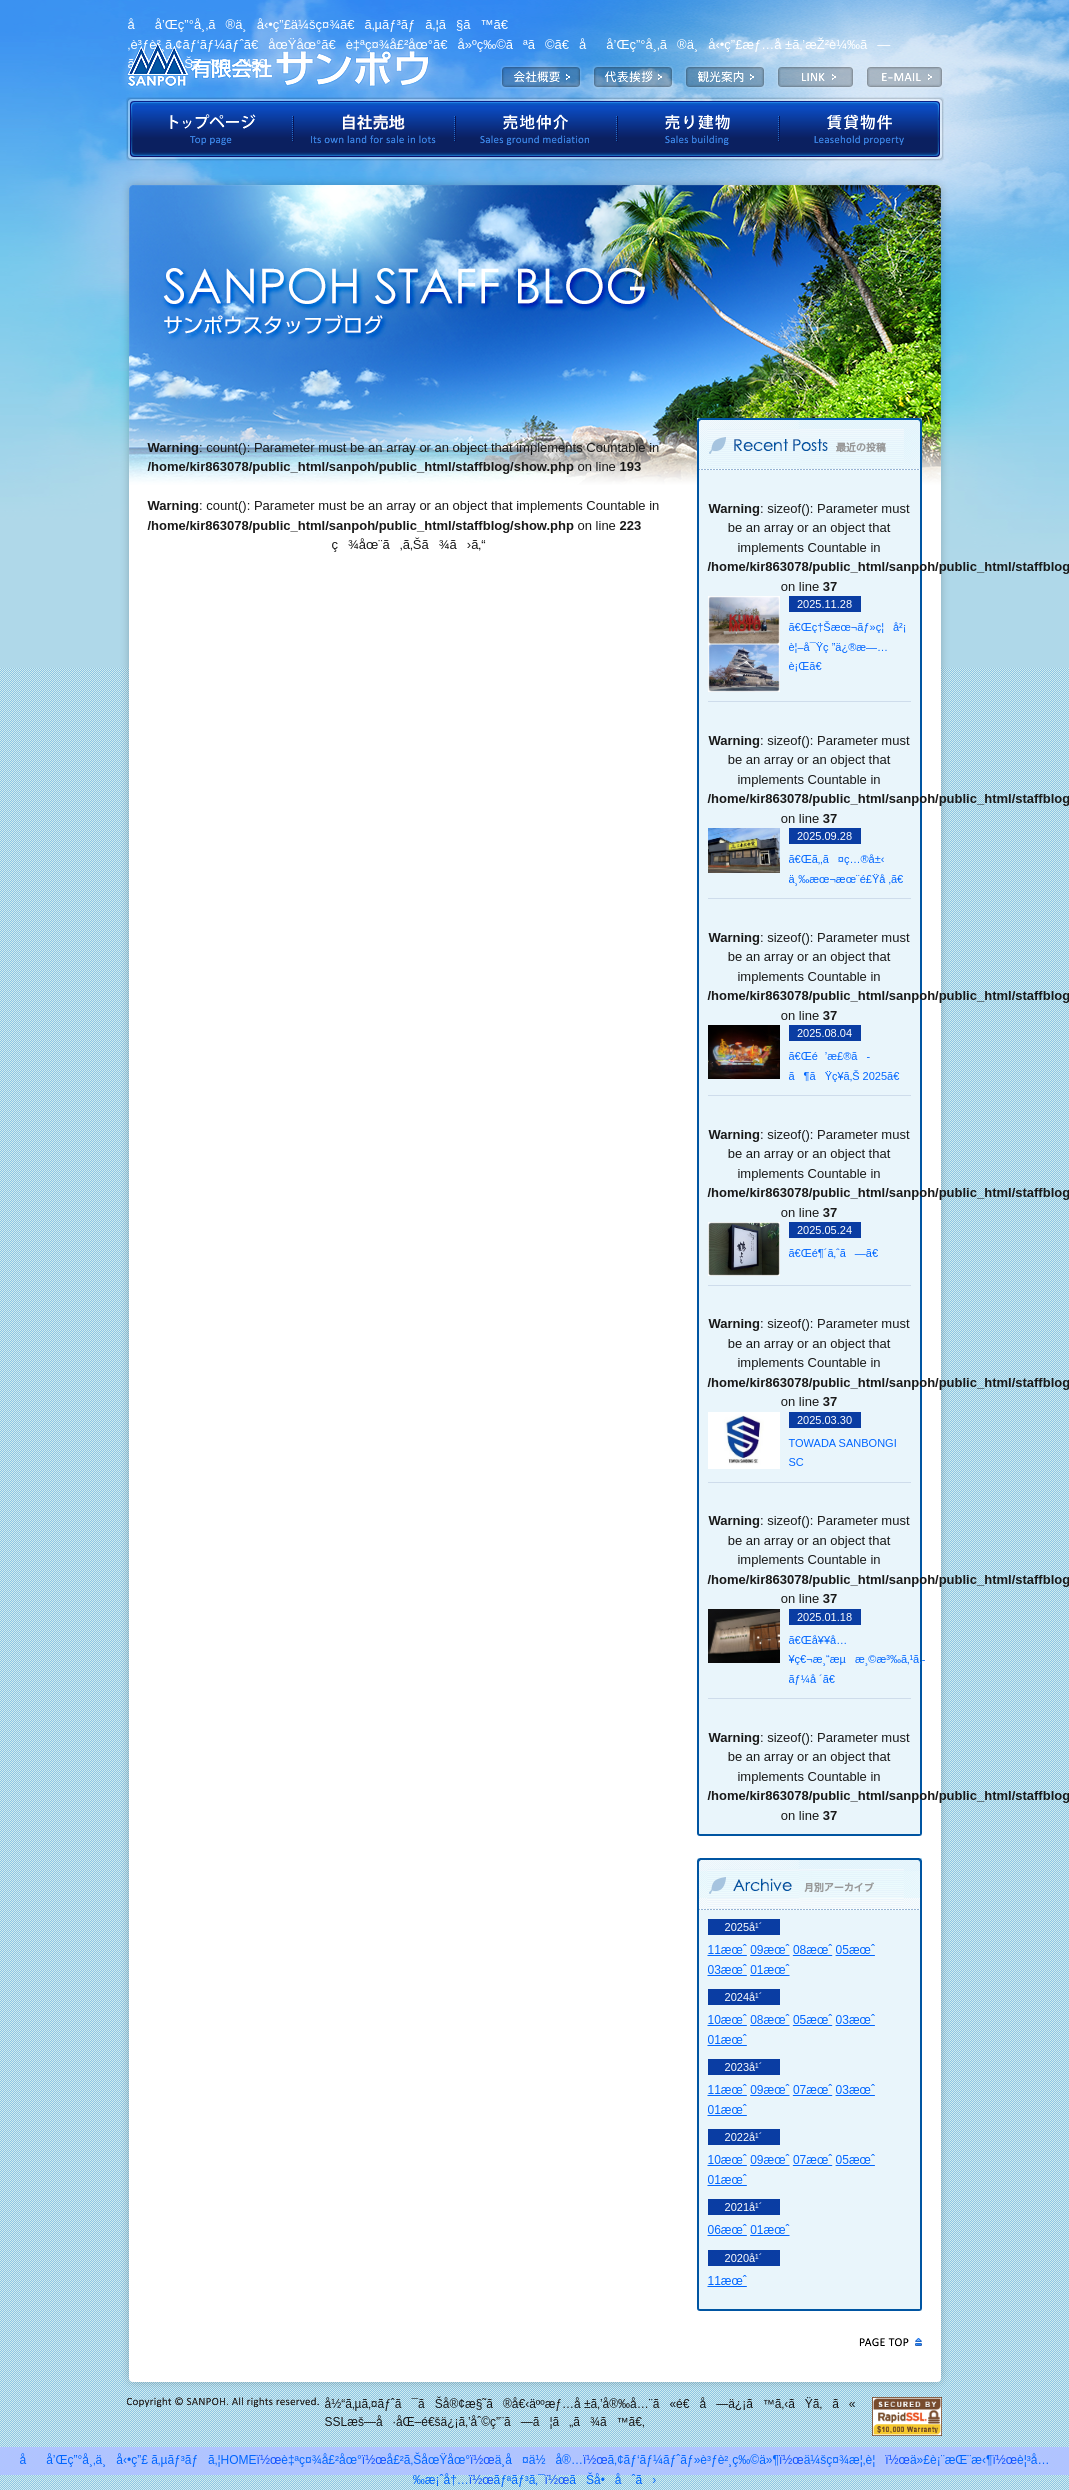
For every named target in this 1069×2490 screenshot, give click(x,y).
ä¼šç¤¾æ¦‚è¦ (541, 77)
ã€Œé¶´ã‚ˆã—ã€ (838, 1253)
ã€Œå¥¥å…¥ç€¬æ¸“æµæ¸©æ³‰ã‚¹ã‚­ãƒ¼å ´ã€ (849, 1659)
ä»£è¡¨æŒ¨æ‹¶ (633, 77)
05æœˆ (855, 1950)
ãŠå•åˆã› (612, 2480)
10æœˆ (727, 2020)
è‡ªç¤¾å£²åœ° (374, 129)
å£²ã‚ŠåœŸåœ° (429, 2460)
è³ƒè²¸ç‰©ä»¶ (861, 129)
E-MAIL (904, 77)
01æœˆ (769, 1970)
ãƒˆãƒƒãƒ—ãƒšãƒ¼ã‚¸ (209, 129)
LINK (815, 77)
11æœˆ (727, 1950)
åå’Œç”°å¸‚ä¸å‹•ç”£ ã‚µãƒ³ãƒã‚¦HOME (137, 2460)
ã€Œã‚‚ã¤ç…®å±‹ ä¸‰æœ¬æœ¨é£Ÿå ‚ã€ (849, 869)
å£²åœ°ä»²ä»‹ (536, 129)
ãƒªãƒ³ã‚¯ (519, 2480)
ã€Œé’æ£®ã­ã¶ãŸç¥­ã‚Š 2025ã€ (849, 1066)
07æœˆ (812, 2090)
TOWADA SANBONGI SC (843, 1453)
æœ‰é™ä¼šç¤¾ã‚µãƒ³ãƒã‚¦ (278, 65)
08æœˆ (812, 1950)
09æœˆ (769, 1950)
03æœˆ (727, 1970)
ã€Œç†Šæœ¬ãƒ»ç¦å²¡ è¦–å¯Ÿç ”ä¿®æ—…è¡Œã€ (848, 646)
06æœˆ (727, 2230)
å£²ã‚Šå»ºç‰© (698, 129)
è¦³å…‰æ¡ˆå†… (725, 77)
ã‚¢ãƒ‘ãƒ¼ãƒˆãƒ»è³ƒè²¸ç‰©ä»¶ (693, 2460)
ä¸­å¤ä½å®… (539, 2460)
